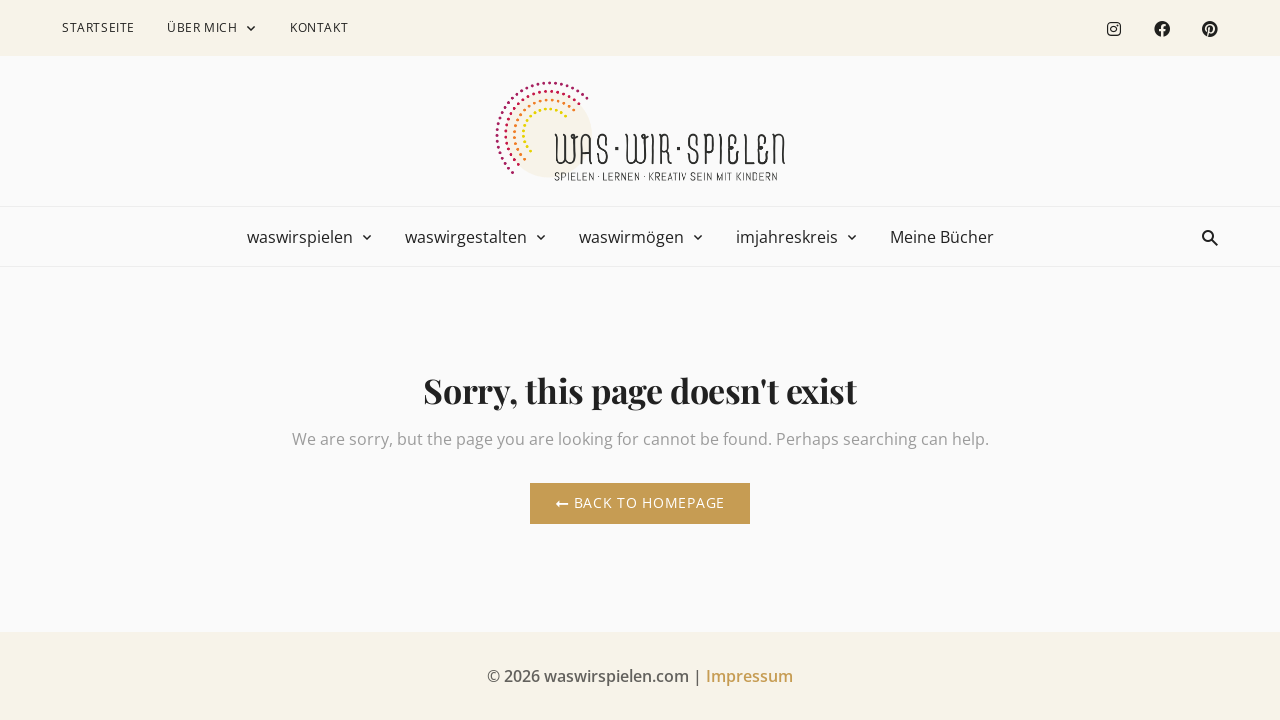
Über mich (202, 27)
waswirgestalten (466, 237)
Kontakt (319, 27)
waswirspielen (300, 237)
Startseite (98, 27)
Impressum (749, 676)
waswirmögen (631, 237)
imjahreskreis (787, 237)
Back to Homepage (640, 502)
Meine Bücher (942, 237)
